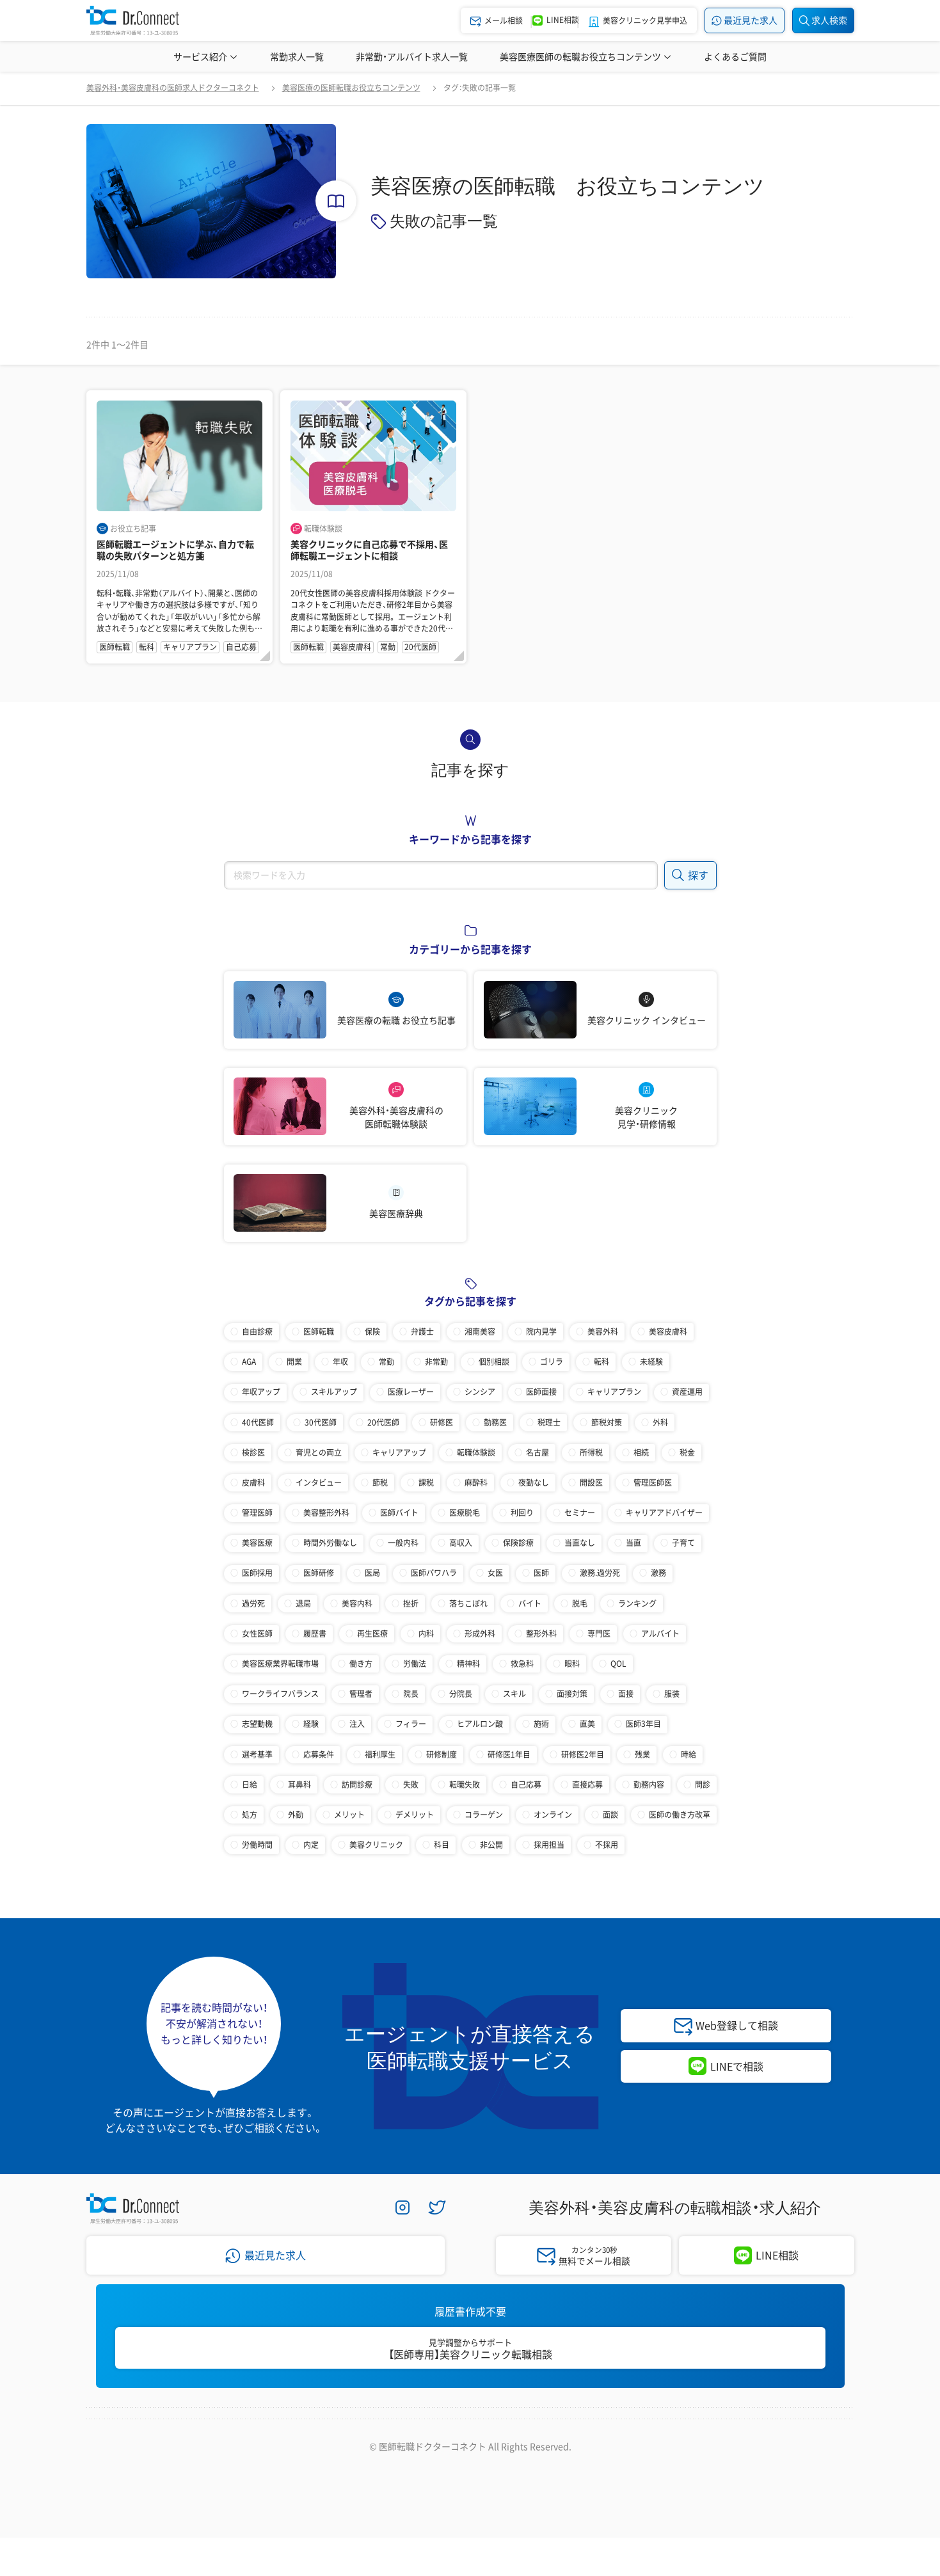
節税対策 (606, 1422)
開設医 (591, 1482)
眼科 (572, 1663)
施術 (541, 1723)
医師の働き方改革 (679, 1814)
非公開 (491, 1844)
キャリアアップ (399, 1452)
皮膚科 (253, 1482)
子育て (683, 1542)
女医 (495, 1572)
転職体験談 (476, 1452)
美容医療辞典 (790, 56)
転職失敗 (464, 1784)
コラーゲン (484, 1814)
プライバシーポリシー (400, 2432)
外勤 (295, 1814)
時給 (688, 1754)
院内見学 (541, 1331)
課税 (426, 1482)
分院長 (460, 1693)
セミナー (579, 1512)
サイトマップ (504, 2432)
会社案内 (238, 2432)
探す (690, 874)
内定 (311, 1844)
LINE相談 (777, 2254)
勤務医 (495, 1422)
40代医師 (258, 1422)
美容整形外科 (326, 1512)
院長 (410, 1693)
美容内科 (357, 1603)
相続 (641, 1452)
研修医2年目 (582, 1754)
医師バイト (399, 1512)
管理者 (360, 1693)
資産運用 (687, 1391)
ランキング (637, 1603)
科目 (441, 1844)
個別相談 (494, 1361)
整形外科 (541, 1633)
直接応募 (587, 1784)
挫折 (410, 1603)
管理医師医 (652, 1482)
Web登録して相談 (737, 2025)
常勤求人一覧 (297, 56)
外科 (660, 1422)
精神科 (468, 1663)
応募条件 (318, 1754)
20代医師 (383, 1422)
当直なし (579, 1542)
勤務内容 (648, 1784)
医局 (372, 1572)
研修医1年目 (509, 1754)
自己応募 (526, 1784)
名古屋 (537, 1452)
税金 (687, 1452)
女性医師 (257, 1633)
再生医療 (372, 1633)
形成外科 (480, 1633)
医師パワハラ (434, 1572)
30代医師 (321, 1422)
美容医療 (257, 1542)
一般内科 (403, 1542)
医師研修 (318, 1572)
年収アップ (261, 1391)
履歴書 (314, 1633)
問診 (702, 1784)
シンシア (480, 1391)
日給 (249, 1784)
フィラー (410, 1723)
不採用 (606, 1844)
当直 (633, 1542)
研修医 (441, 1422)
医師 (541, 1572)
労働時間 (257, 1844)
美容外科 (602, 1331)
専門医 (598, 1633)
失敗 (410, 1784)
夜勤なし (533, 1482)
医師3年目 (643, 1723)
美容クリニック (376, 1844)
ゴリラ (551, 1361)
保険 (372, 1331)
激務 (658, 1572)
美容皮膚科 (668, 1331)
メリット (349, 1814)
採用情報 (306, 2432)
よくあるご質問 (735, 56)
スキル (514, 1693)
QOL (618, 1663)
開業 (294, 1361)
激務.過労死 (600, 1572)
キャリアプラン (614, 1391)
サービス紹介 (205, 56)
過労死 (253, 1603)
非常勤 (436, 1361)
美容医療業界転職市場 (280, 1663)
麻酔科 (476, 1482)
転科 (601, 1361)
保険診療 (518, 1542)
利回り (522, 1512)
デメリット (414, 1814)
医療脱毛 (464, 1512)
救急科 (522, 1663)
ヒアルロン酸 (480, 1723)
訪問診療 (357, 1784)
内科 (426, 1633)
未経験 (651, 1361)
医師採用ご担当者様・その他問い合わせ (641, 2432)
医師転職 (318, 1331)
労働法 (414, 1663)
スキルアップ (334, 1391)
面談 (610, 1814)
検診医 (253, 1452)
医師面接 (541, 1391)
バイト (529, 1603)
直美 (587, 1723)
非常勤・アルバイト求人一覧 (412, 56)
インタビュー (319, 1482)
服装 (672, 1693)
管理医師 (257, 1512)
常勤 (386, 1361)
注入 (357, 1723)
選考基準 (257, 1754)
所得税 (591, 1452)
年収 (340, 1361)
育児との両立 (319, 1452)
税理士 (549, 1422)
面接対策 (572, 1693)
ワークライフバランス (280, 1693)
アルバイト (660, 1633)
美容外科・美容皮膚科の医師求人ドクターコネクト (172, 87)
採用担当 (549, 1844)
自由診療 (257, 1331)
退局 (303, 1603)
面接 (625, 1693)
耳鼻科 (299, 1784)
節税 (380, 1482)
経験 (311, 1723)
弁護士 (422, 1331)
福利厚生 (380, 1754)
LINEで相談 (736, 2066)
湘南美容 (480, 1331)
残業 (642, 1754)
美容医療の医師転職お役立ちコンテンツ (351, 87)
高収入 (460, 1542)
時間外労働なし (330, 1542)
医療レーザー (411, 1391)
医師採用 (257, 1572)
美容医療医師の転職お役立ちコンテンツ (586, 56)
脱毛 (579, 1603)
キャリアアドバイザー (664, 1512)
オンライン (553, 1814)
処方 (249, 1814)
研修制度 (441, 1754)
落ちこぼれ (468, 1603)
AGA (249, 1361)
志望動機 (257, 1723)
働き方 (360, 1663)
